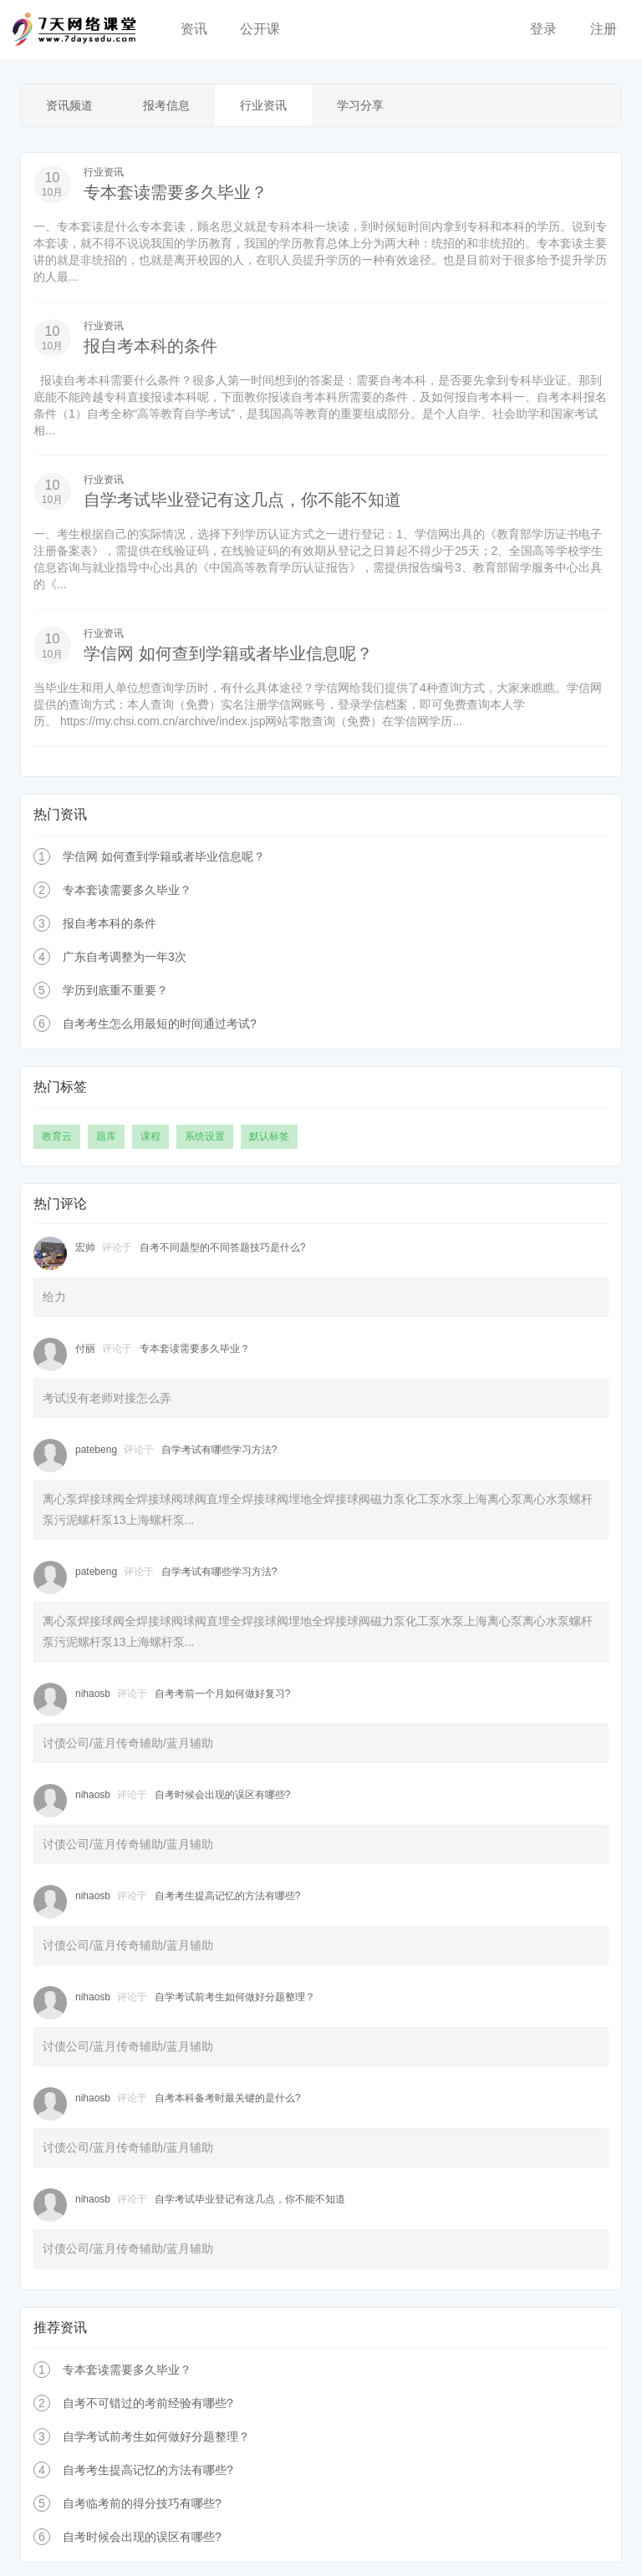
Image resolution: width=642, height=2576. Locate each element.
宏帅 (85, 1244)
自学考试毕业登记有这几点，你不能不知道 (242, 498)
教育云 (57, 1133)
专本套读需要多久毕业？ (176, 192)
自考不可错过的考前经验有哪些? (148, 2399)
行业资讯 (263, 105)
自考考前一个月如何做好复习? (223, 1690)
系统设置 (205, 1133)
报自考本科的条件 (150, 345)
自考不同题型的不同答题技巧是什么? (223, 1244)
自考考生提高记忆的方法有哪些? (228, 1892)
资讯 (194, 29)
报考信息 (166, 105)
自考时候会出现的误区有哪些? (223, 1791)
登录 (543, 29)
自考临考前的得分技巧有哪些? (142, 2500)
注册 (603, 29)
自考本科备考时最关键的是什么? (228, 2095)
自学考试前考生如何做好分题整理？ (235, 1993)
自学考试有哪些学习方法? (219, 1446)
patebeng (96, 1446)
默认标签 (269, 1133)
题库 (106, 1133)
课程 (150, 1133)
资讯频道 (69, 105)
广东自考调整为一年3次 (124, 953)
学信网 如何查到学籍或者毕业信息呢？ (228, 652)
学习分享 (360, 105)
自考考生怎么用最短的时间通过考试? (160, 1020)
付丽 (85, 1345)
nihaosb (92, 1690)
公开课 (260, 29)
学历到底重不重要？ (115, 986)
